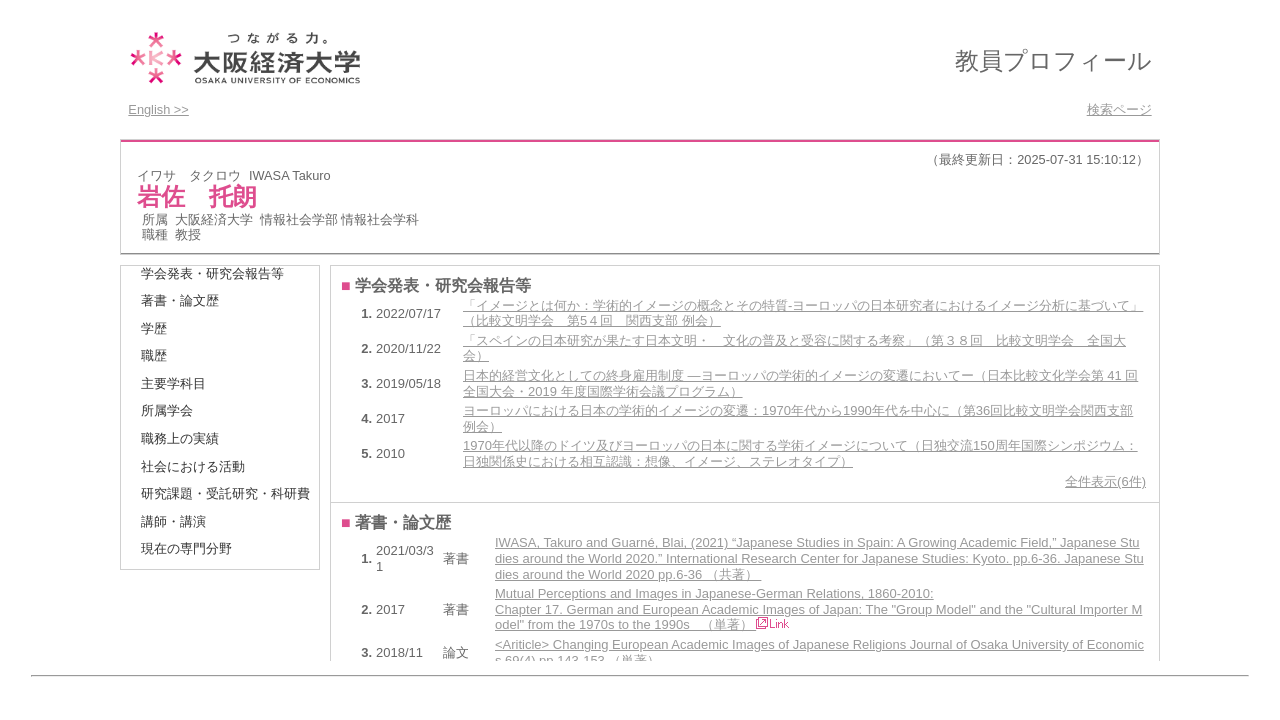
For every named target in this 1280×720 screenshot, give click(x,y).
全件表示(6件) (1105, 481)
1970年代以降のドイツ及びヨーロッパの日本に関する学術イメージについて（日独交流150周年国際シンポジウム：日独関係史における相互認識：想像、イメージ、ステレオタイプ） (800, 453)
